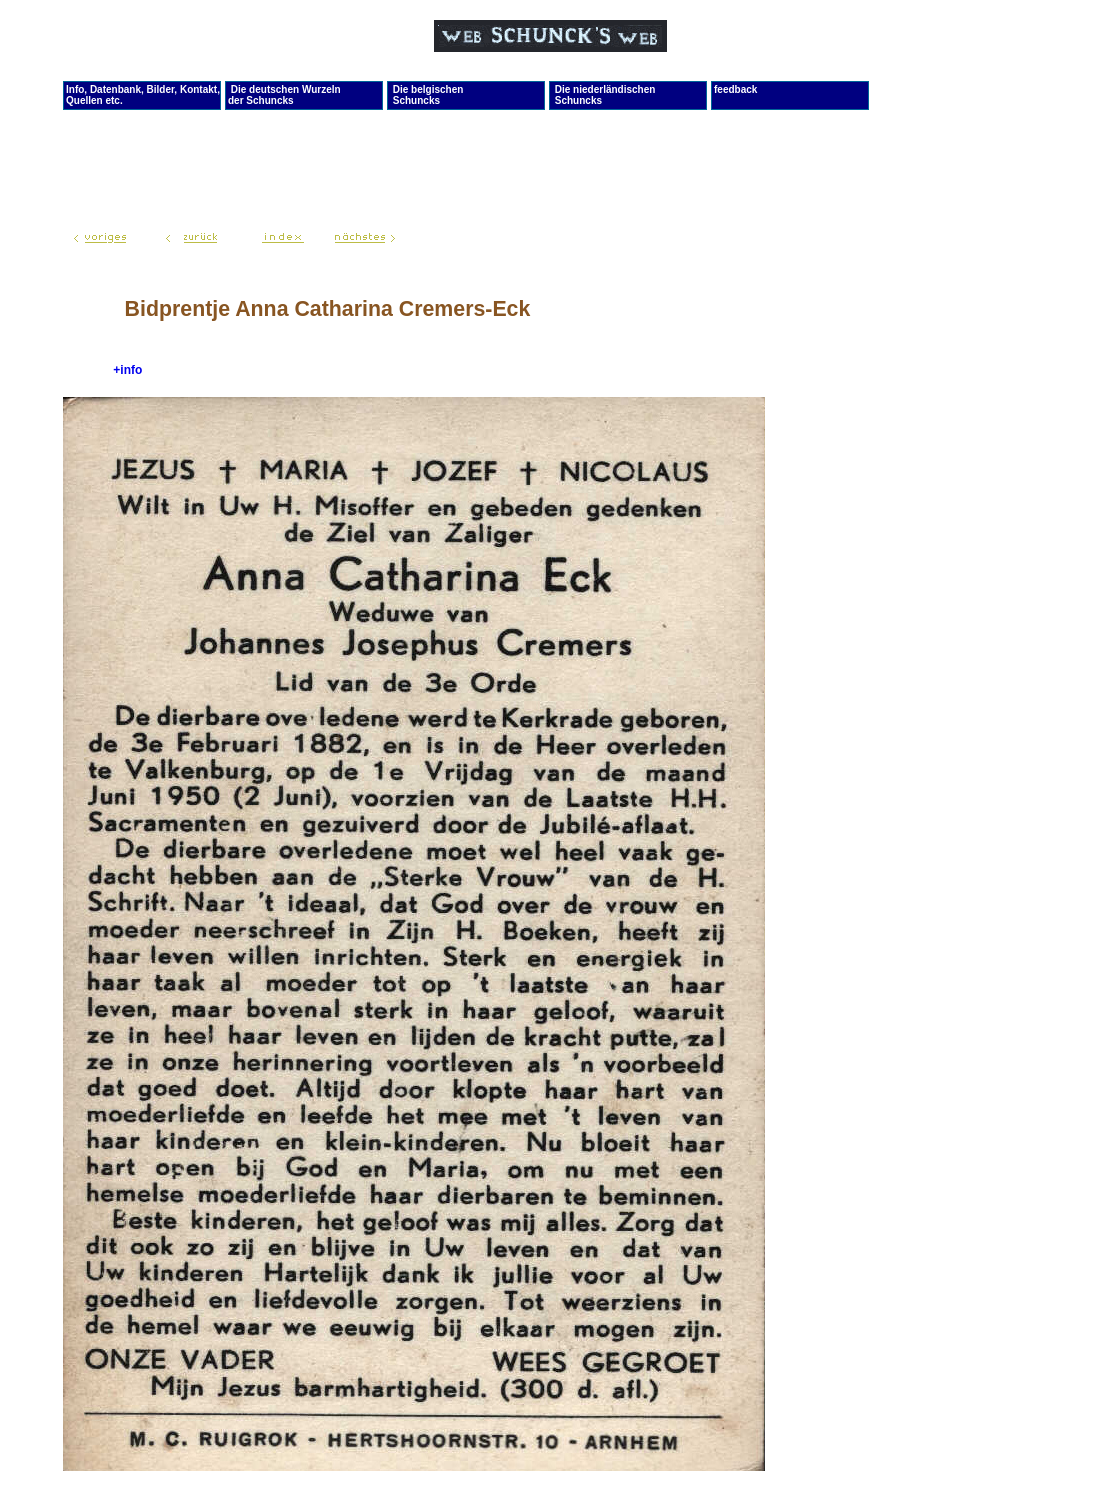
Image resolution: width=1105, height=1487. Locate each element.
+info (127, 370)
